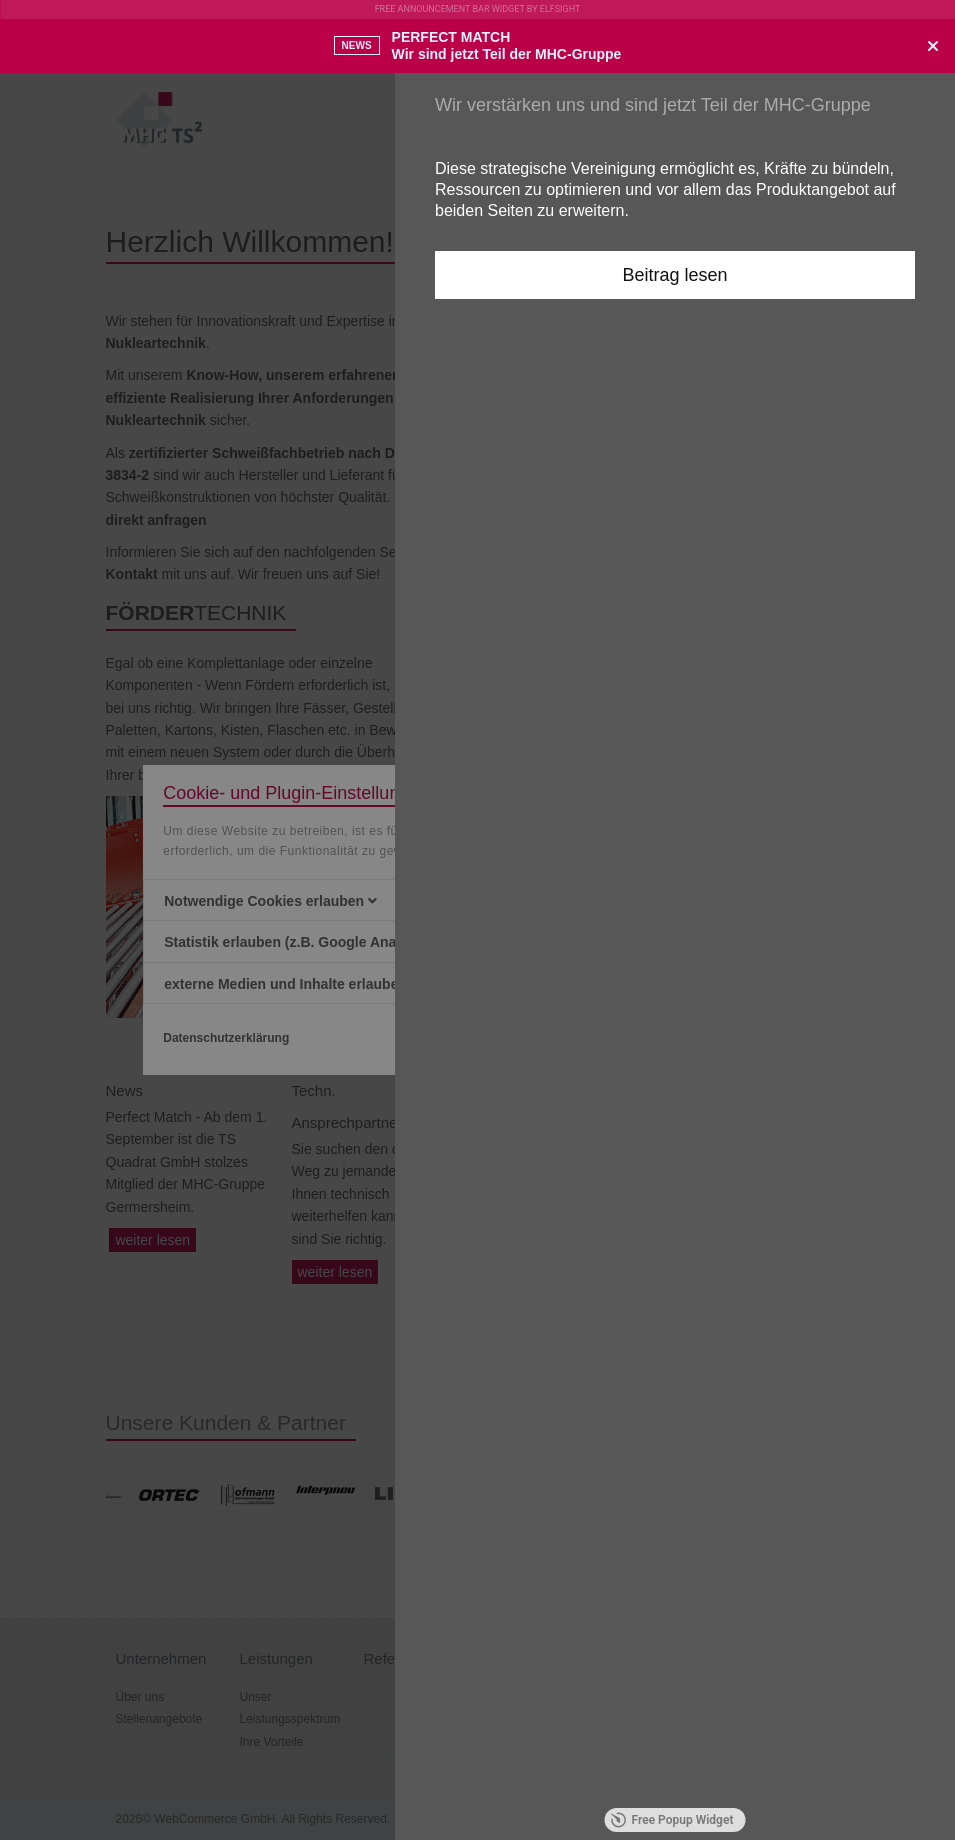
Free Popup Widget (672, 1820)
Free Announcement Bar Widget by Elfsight (478, 9)
